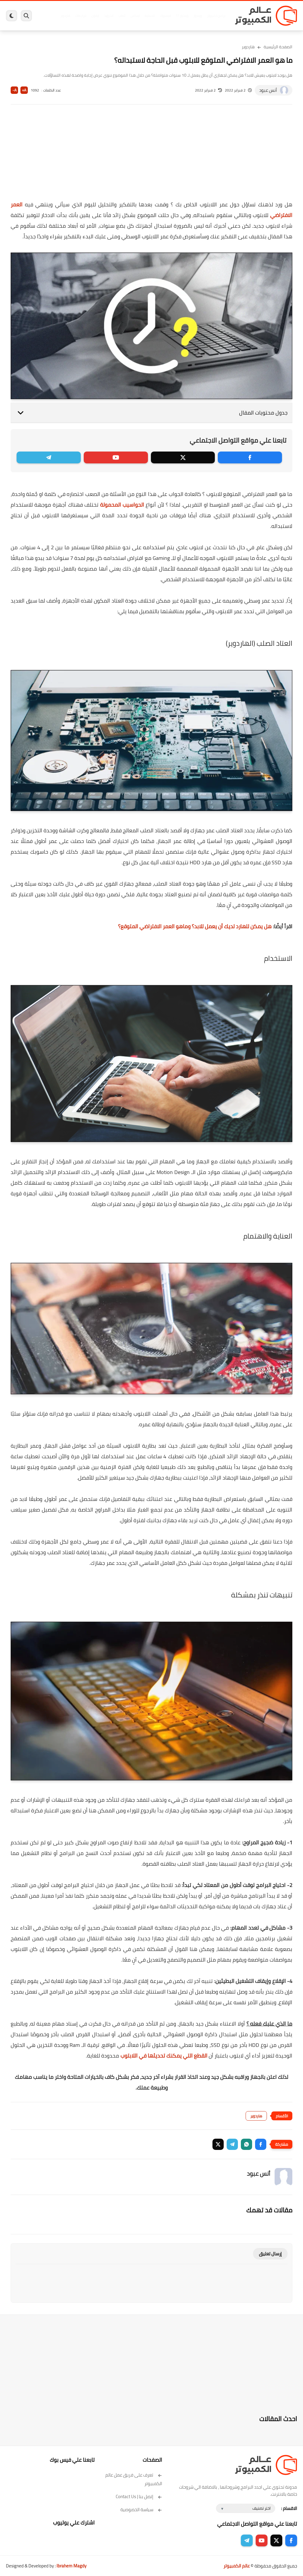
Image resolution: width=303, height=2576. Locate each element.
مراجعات (80, 16)
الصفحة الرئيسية (278, 47)
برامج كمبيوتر (216, 16)
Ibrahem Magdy (71, 2565)
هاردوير (65, 16)
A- (14, 90)
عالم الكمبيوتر (236, 2565)
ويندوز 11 (182, 16)
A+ (24, 90)
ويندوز (198, 16)
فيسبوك (165, 16)
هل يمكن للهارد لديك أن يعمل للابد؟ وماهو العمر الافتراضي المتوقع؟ (195, 926)
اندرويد (108, 16)
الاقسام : (289, 2508)
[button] (260, 2144)
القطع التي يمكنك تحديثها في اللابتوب (163, 2056)
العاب (121, 16)
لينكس (135, 16)
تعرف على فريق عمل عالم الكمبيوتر (133, 2479)
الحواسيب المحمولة (122, 505)
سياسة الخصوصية (141, 2509)
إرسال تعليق (270, 2253)
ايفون (95, 16)
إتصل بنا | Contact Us (139, 2496)
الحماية (150, 16)
